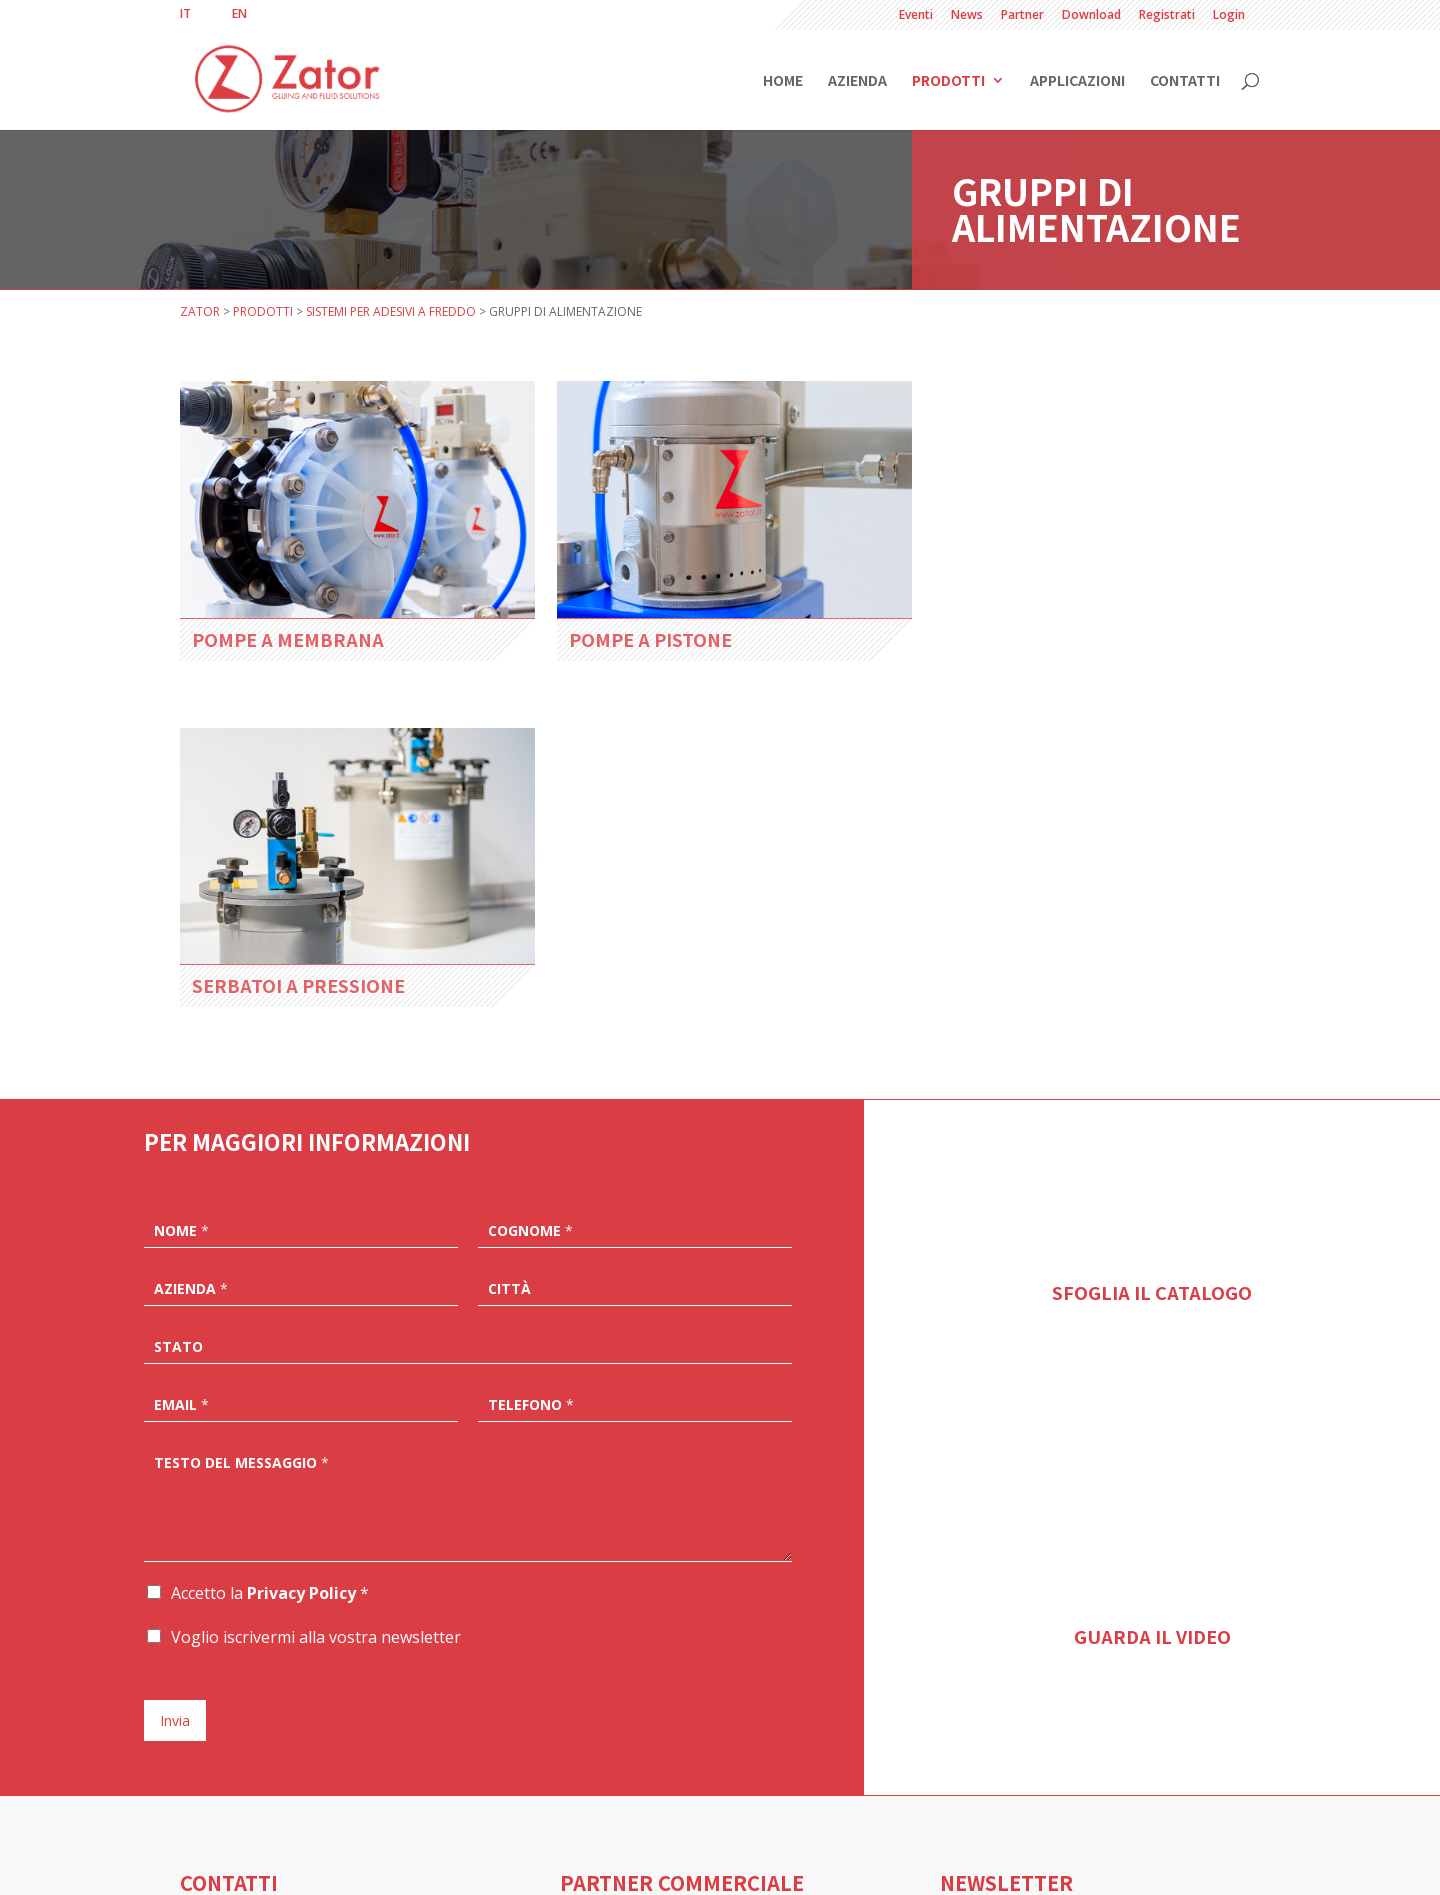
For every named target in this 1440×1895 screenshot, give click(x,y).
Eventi (916, 16)
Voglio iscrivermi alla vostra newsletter (316, 1265)
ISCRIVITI (985, 1777)
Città (509, 917)
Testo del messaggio (241, 1091)
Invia (175, 1348)
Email (181, 1033)
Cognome (530, 859)
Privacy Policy (301, 1221)
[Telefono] (635, 1031)
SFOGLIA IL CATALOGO (1152, 920)
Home (783, 81)
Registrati (1167, 16)
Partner (1022, 16)
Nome (181, 859)
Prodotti (948, 81)
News (967, 16)
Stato (178, 975)
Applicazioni (1077, 81)
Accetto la (270, 1221)
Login (1229, 16)
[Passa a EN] (239, 14)
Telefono (531, 1033)
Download (1091, 16)
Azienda (857, 81)
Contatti (1185, 81)
